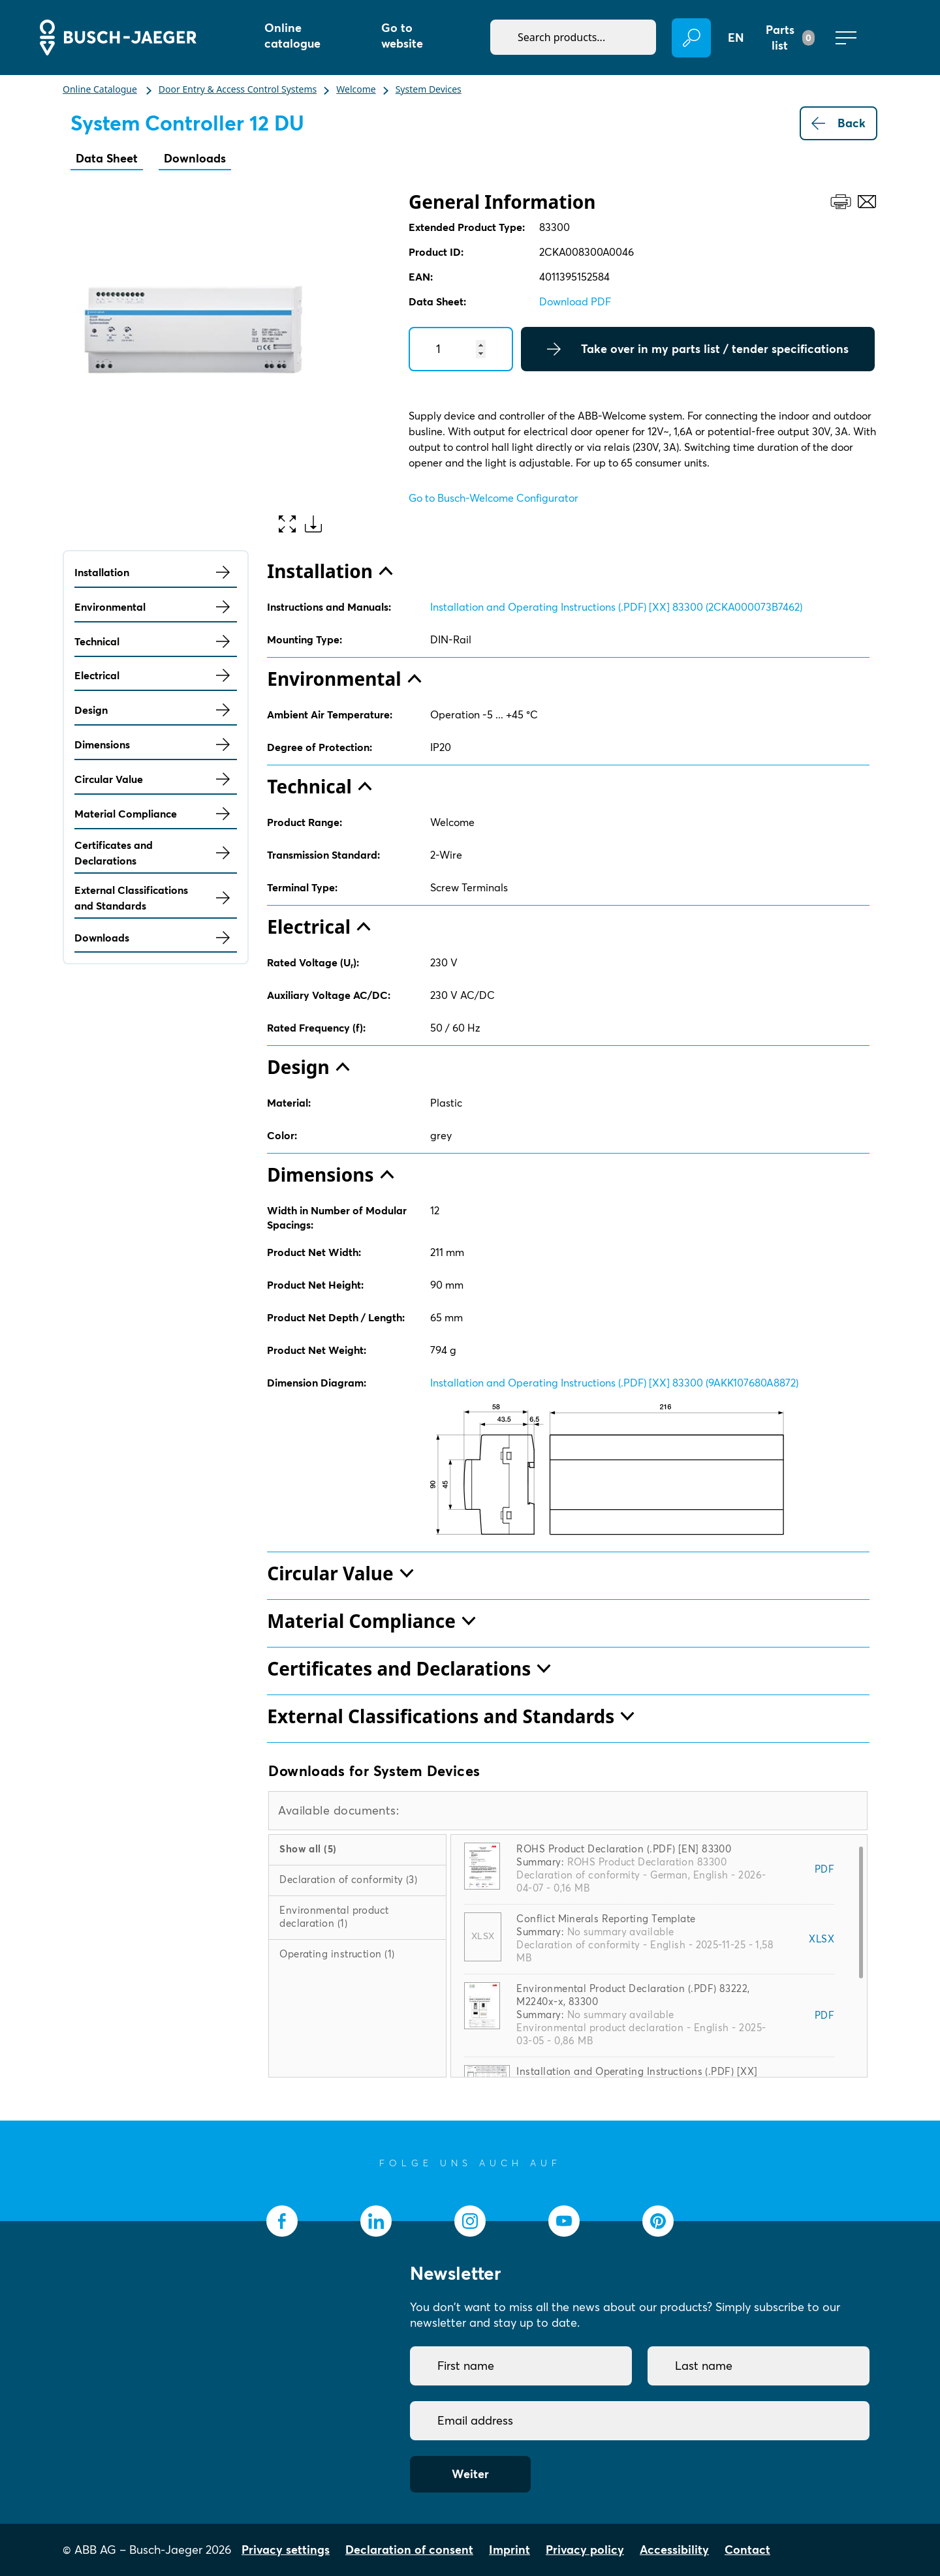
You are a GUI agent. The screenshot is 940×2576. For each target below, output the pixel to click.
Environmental (155, 606)
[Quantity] (461, 349)
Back (838, 123)
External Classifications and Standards (155, 897)
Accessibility (674, 2549)
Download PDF (575, 301)
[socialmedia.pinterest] (658, 2221)
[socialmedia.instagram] (470, 2221)
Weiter (470, 2473)
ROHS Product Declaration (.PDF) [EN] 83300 (623, 1849)
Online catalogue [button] (292, 35)
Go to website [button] (402, 35)
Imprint (509, 2549)
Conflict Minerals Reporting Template (605, 1918)
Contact (747, 2549)
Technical (155, 641)
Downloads (195, 158)
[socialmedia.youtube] (564, 2221)
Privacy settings (286, 2549)
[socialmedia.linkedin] (376, 2221)
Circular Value (155, 779)
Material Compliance (155, 813)
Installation (155, 572)
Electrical (155, 675)
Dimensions (155, 744)
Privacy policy (585, 2549)
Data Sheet (107, 158)
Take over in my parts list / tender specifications (698, 349)
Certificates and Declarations (155, 852)
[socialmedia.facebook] (282, 2221)
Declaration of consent (409, 2549)
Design (155, 709)
